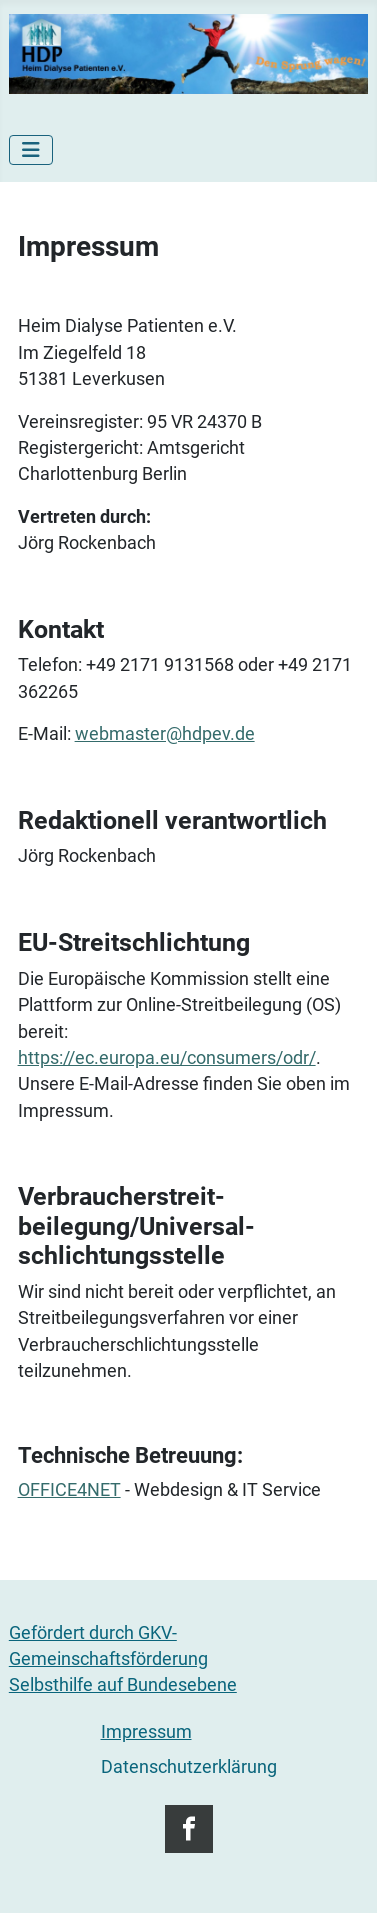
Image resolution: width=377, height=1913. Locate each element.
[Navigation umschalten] (31, 150)
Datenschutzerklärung (189, 1767)
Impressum (146, 1732)
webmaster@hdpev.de (165, 734)
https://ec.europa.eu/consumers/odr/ (167, 1058)
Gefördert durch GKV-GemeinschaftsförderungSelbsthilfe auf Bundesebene (123, 1659)
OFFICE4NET (69, 1490)
